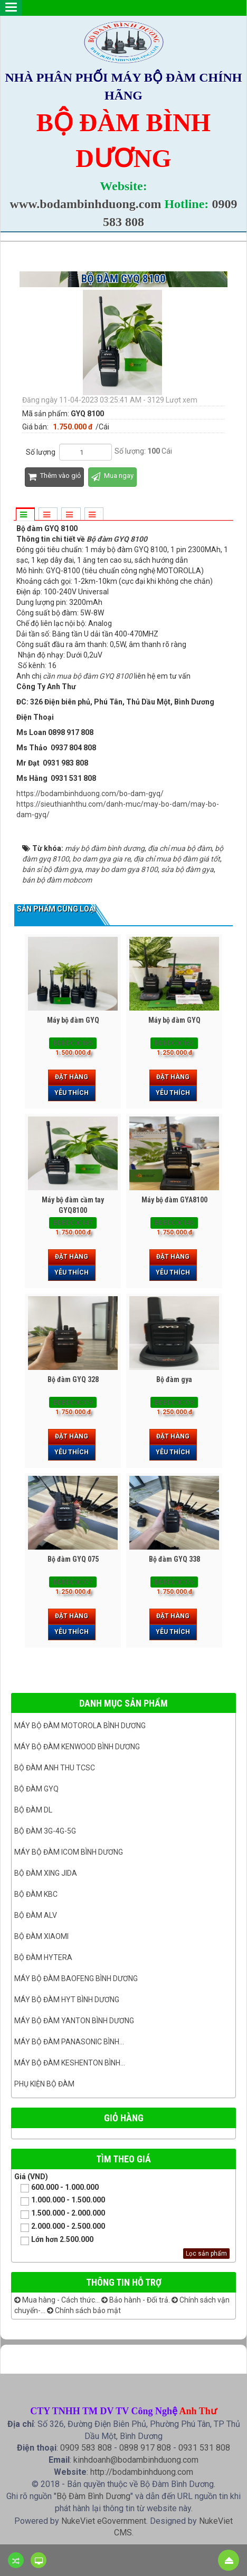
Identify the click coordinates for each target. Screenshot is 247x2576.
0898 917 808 (145, 2448)
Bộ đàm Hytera (43, 1957)
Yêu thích (71, 1092)
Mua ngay (112, 477)
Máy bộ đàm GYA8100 (174, 1200)
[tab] (24, 515)
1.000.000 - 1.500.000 (59, 2201)
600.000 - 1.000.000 (56, 2188)
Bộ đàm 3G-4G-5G (45, 1831)
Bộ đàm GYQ (36, 1789)
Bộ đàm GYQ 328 (73, 1379)
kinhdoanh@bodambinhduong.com (135, 2460)
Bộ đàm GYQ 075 (73, 1559)
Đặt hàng (71, 1077)
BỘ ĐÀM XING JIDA (45, 1873)
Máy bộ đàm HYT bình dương (66, 1999)
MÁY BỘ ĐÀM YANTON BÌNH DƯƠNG (74, 2020)
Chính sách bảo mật (84, 2310)
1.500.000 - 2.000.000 (59, 2214)
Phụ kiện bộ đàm (44, 2084)
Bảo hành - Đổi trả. (135, 2300)
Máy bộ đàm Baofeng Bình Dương (76, 1978)
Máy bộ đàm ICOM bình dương (68, 1852)
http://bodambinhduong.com (141, 2472)
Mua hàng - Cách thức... (57, 2300)
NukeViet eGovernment (103, 2521)
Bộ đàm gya (174, 1379)
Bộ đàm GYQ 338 (174, 1559)
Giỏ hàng (124, 2117)
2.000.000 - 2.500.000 (59, 2227)
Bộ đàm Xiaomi (41, 1936)
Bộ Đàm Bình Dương (93, 2496)
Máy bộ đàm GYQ (73, 1020)
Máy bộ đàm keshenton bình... (69, 2063)
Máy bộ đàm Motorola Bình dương (80, 1725)
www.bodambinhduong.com (86, 204)
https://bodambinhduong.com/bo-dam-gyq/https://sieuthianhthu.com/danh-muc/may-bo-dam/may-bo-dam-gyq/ (117, 804)
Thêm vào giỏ (54, 477)
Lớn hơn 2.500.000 (53, 2240)
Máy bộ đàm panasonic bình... (69, 2042)
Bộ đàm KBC (36, 1894)
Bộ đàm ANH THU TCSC (54, 1768)
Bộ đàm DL (33, 1810)
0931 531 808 (204, 2448)
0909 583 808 (86, 2448)
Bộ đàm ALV (35, 1915)
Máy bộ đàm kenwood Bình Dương (77, 1746)
